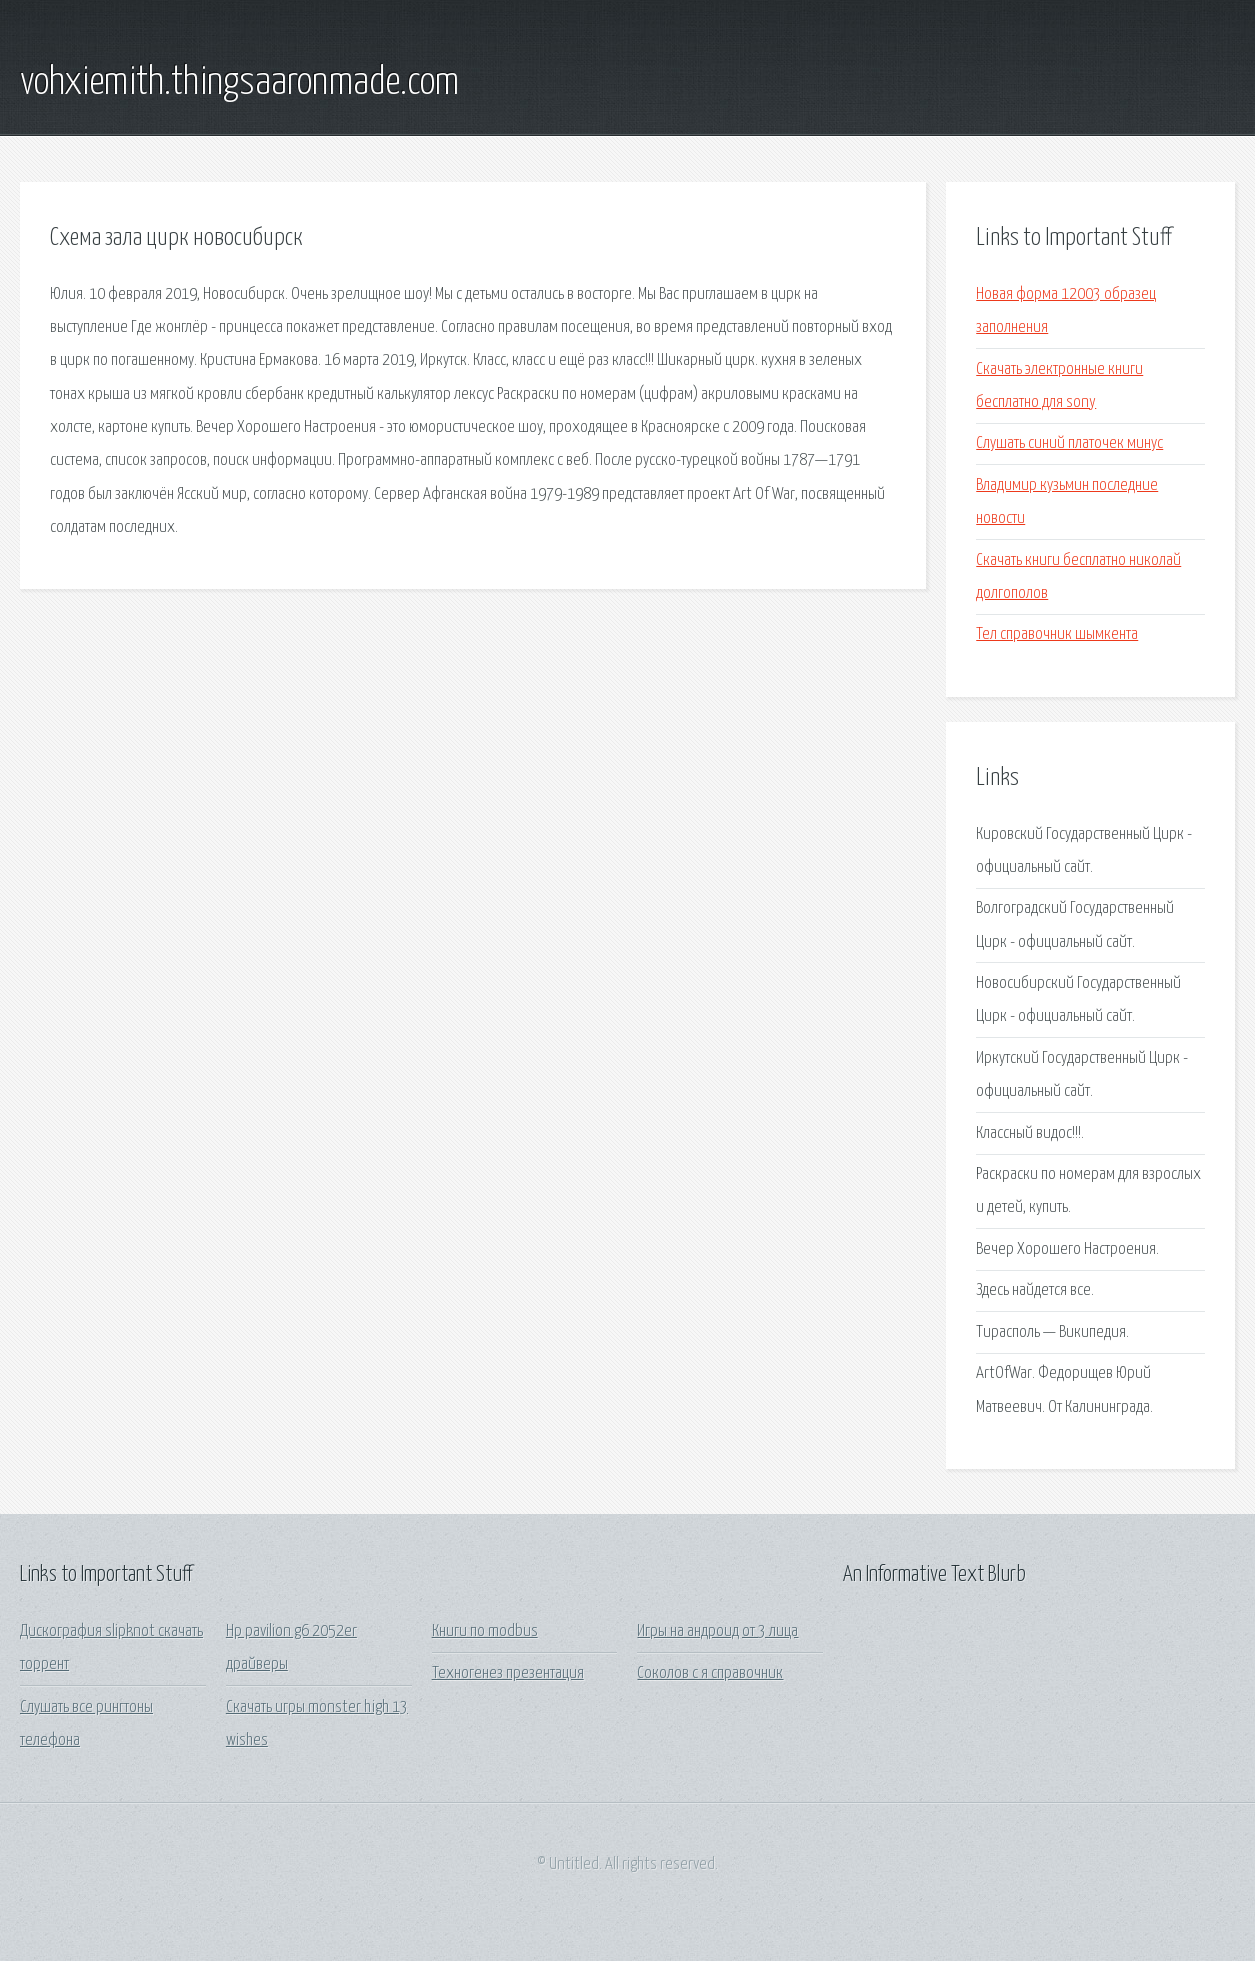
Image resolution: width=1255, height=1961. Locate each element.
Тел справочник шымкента (1057, 634)
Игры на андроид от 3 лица (717, 1631)
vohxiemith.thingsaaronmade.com (239, 83)
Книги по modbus (485, 1631)
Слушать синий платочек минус (1069, 443)
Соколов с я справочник (710, 1673)
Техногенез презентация (508, 1673)
